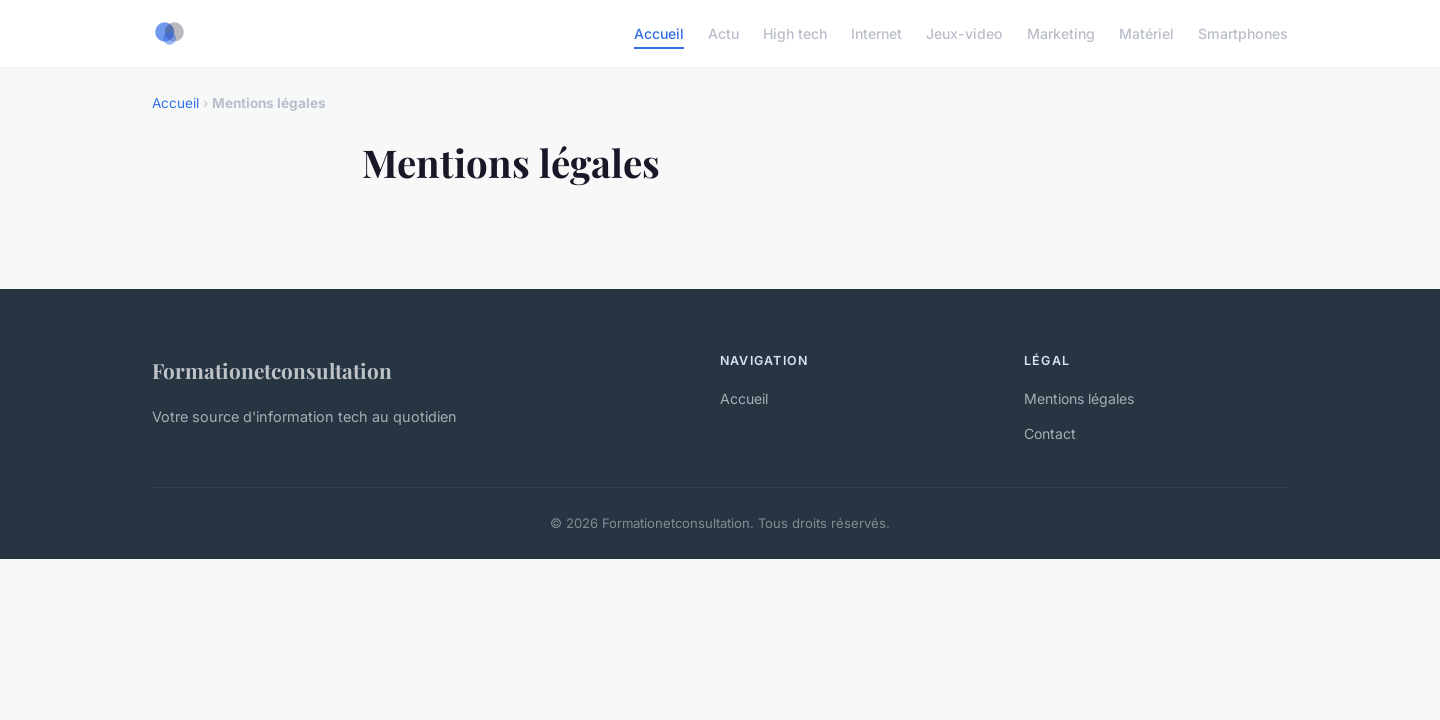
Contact (1050, 433)
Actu (723, 33)
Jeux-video (964, 33)
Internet (876, 33)
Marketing (1061, 33)
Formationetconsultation (272, 370)
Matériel (1146, 33)
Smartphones (1243, 33)
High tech (795, 33)
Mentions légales (1079, 398)
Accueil (659, 33)
